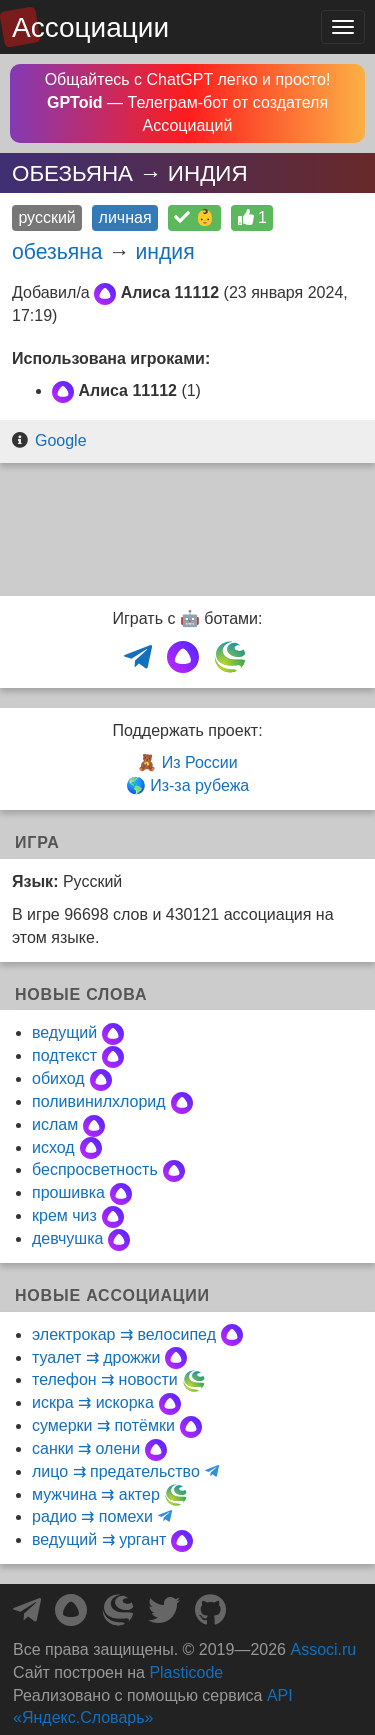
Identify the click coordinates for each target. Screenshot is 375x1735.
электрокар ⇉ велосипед (124, 1334)
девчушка (67, 1238)
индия (165, 251)
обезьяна (57, 251)
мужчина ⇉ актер (96, 1494)
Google (61, 440)
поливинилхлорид (99, 1101)
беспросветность (95, 1169)
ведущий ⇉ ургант (99, 1539)
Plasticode (186, 1672)
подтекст (64, 1055)
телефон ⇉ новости (105, 1379)
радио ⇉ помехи (92, 1516)
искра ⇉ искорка (93, 1402)
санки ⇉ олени (86, 1448)
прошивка (68, 1192)
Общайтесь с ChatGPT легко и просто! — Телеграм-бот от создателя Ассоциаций (188, 102)
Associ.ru (323, 1649)
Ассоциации (90, 27)
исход (53, 1147)
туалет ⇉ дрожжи (96, 1357)
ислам (55, 1124)
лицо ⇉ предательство (116, 1471)
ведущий (64, 1032)
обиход (58, 1078)
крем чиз (64, 1215)
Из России (200, 762)
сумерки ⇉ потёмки (103, 1425)
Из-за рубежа (199, 785)
